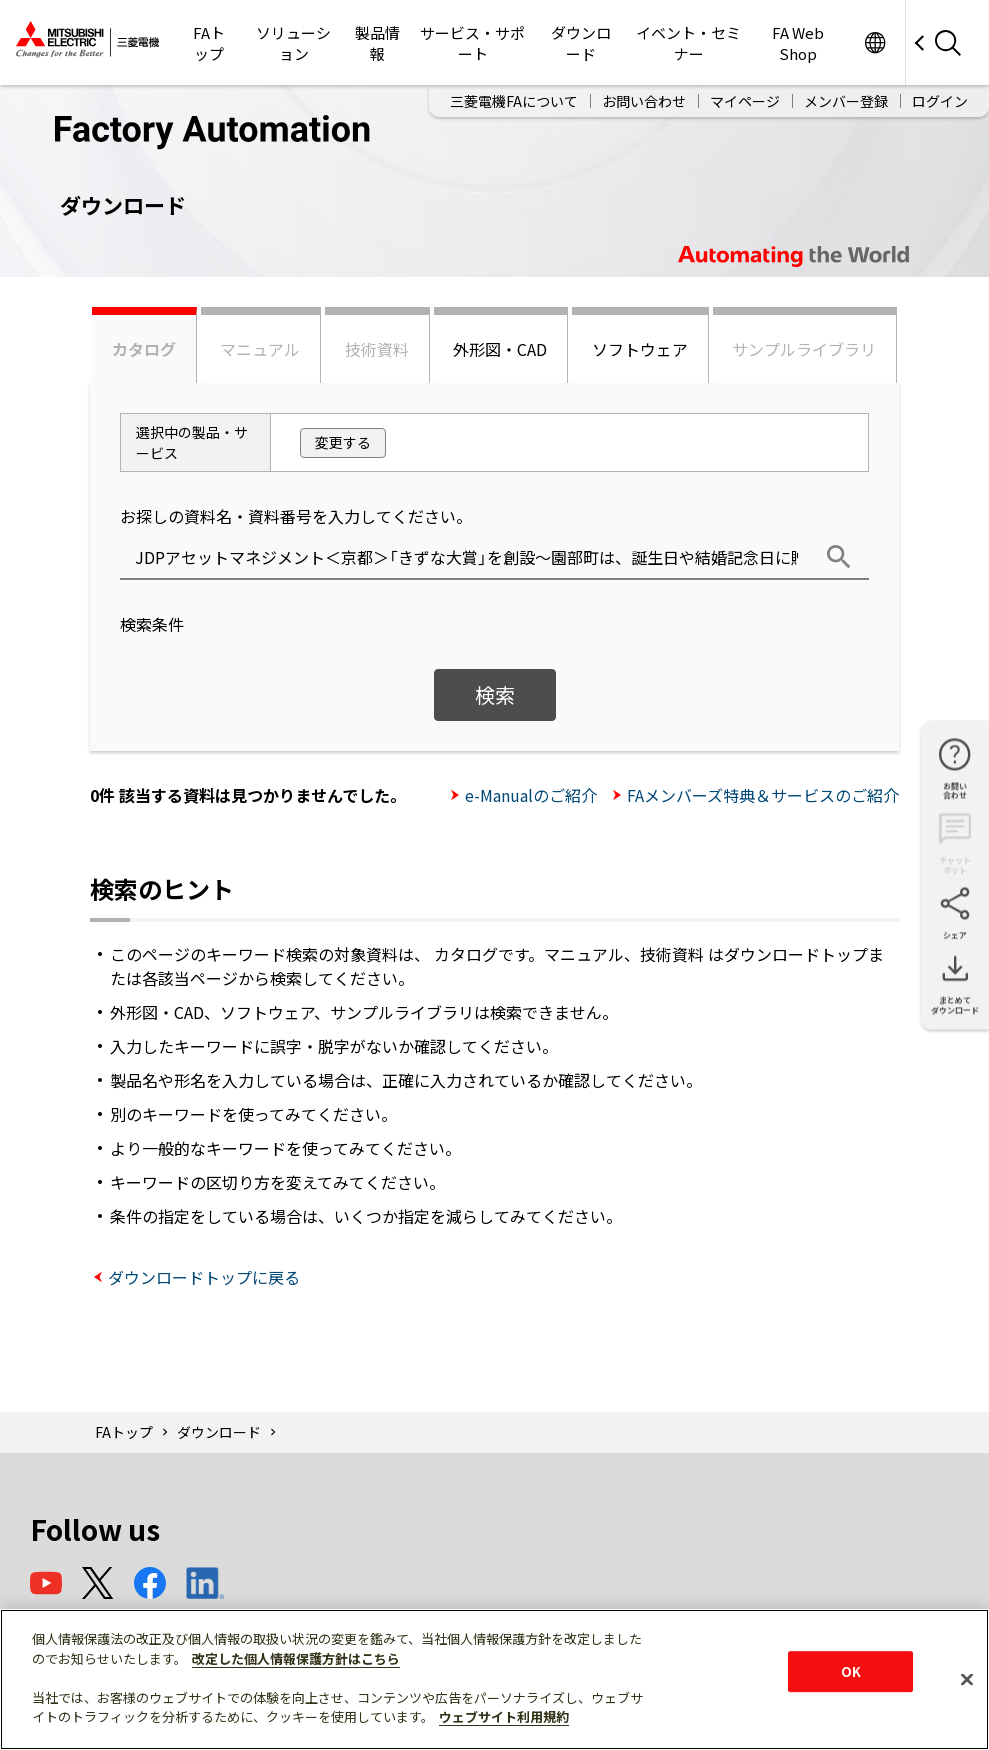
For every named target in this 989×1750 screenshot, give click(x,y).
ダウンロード (581, 43)
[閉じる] (967, 1679)
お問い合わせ (644, 101)
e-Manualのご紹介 (531, 795)
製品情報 (377, 43)
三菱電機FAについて (514, 101)
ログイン (940, 101)
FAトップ (209, 43)
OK (851, 1671)
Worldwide (874, 42)
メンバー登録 (846, 101)
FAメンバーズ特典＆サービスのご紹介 (763, 795)
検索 (495, 694)
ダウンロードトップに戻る (204, 1277)
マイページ (745, 101)
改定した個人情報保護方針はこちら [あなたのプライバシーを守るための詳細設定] (296, 1658)
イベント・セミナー (688, 43)
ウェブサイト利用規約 (504, 1716)
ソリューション (293, 43)
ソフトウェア (640, 349)
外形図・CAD (500, 349)
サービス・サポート (472, 43)
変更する (343, 442)
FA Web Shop (798, 43)
